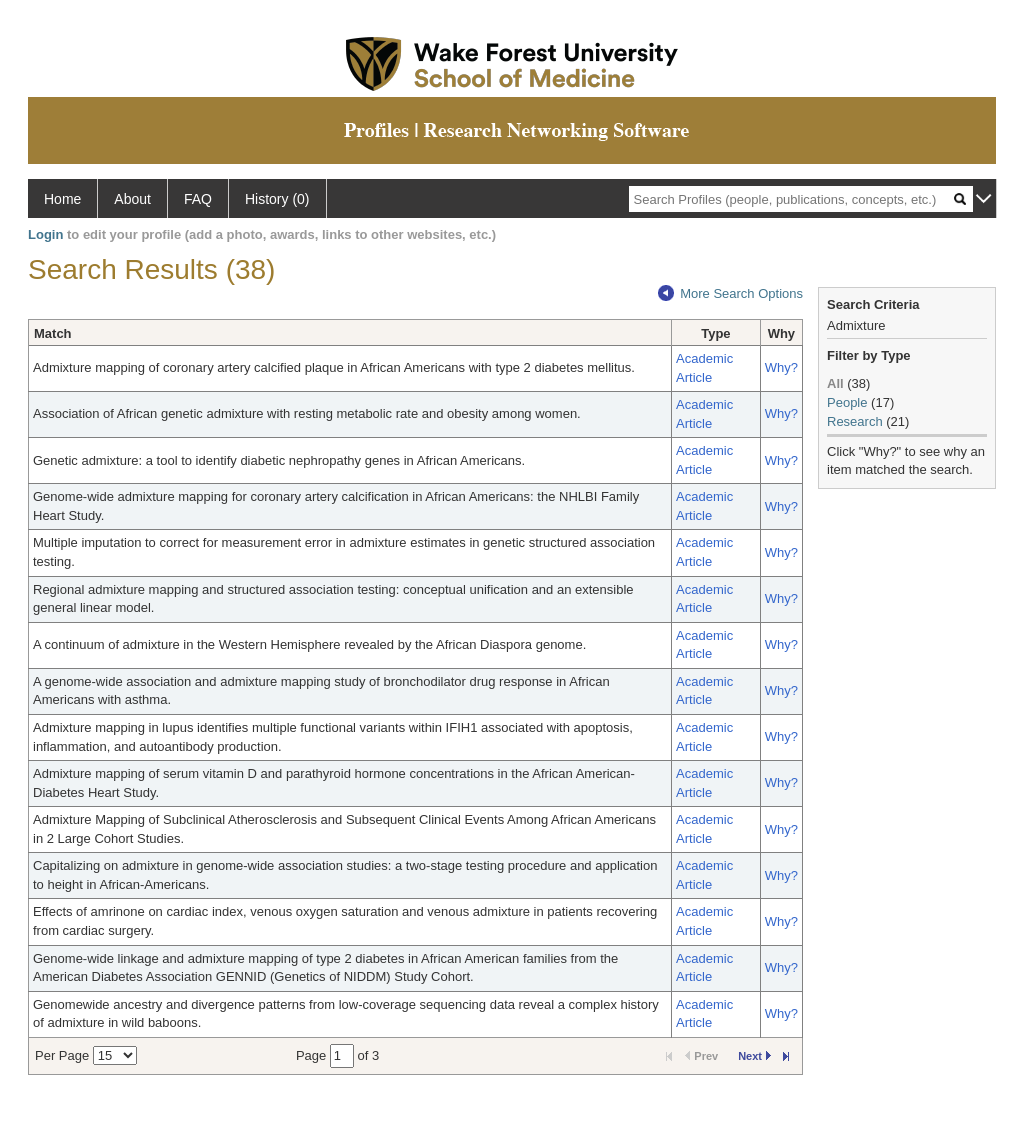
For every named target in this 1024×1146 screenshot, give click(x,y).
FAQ (198, 199)
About (132, 199)
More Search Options (730, 293)
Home (62, 199)
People (847, 402)
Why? (781, 367)
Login (45, 234)
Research (855, 421)
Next (754, 1056)
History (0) (277, 199)
